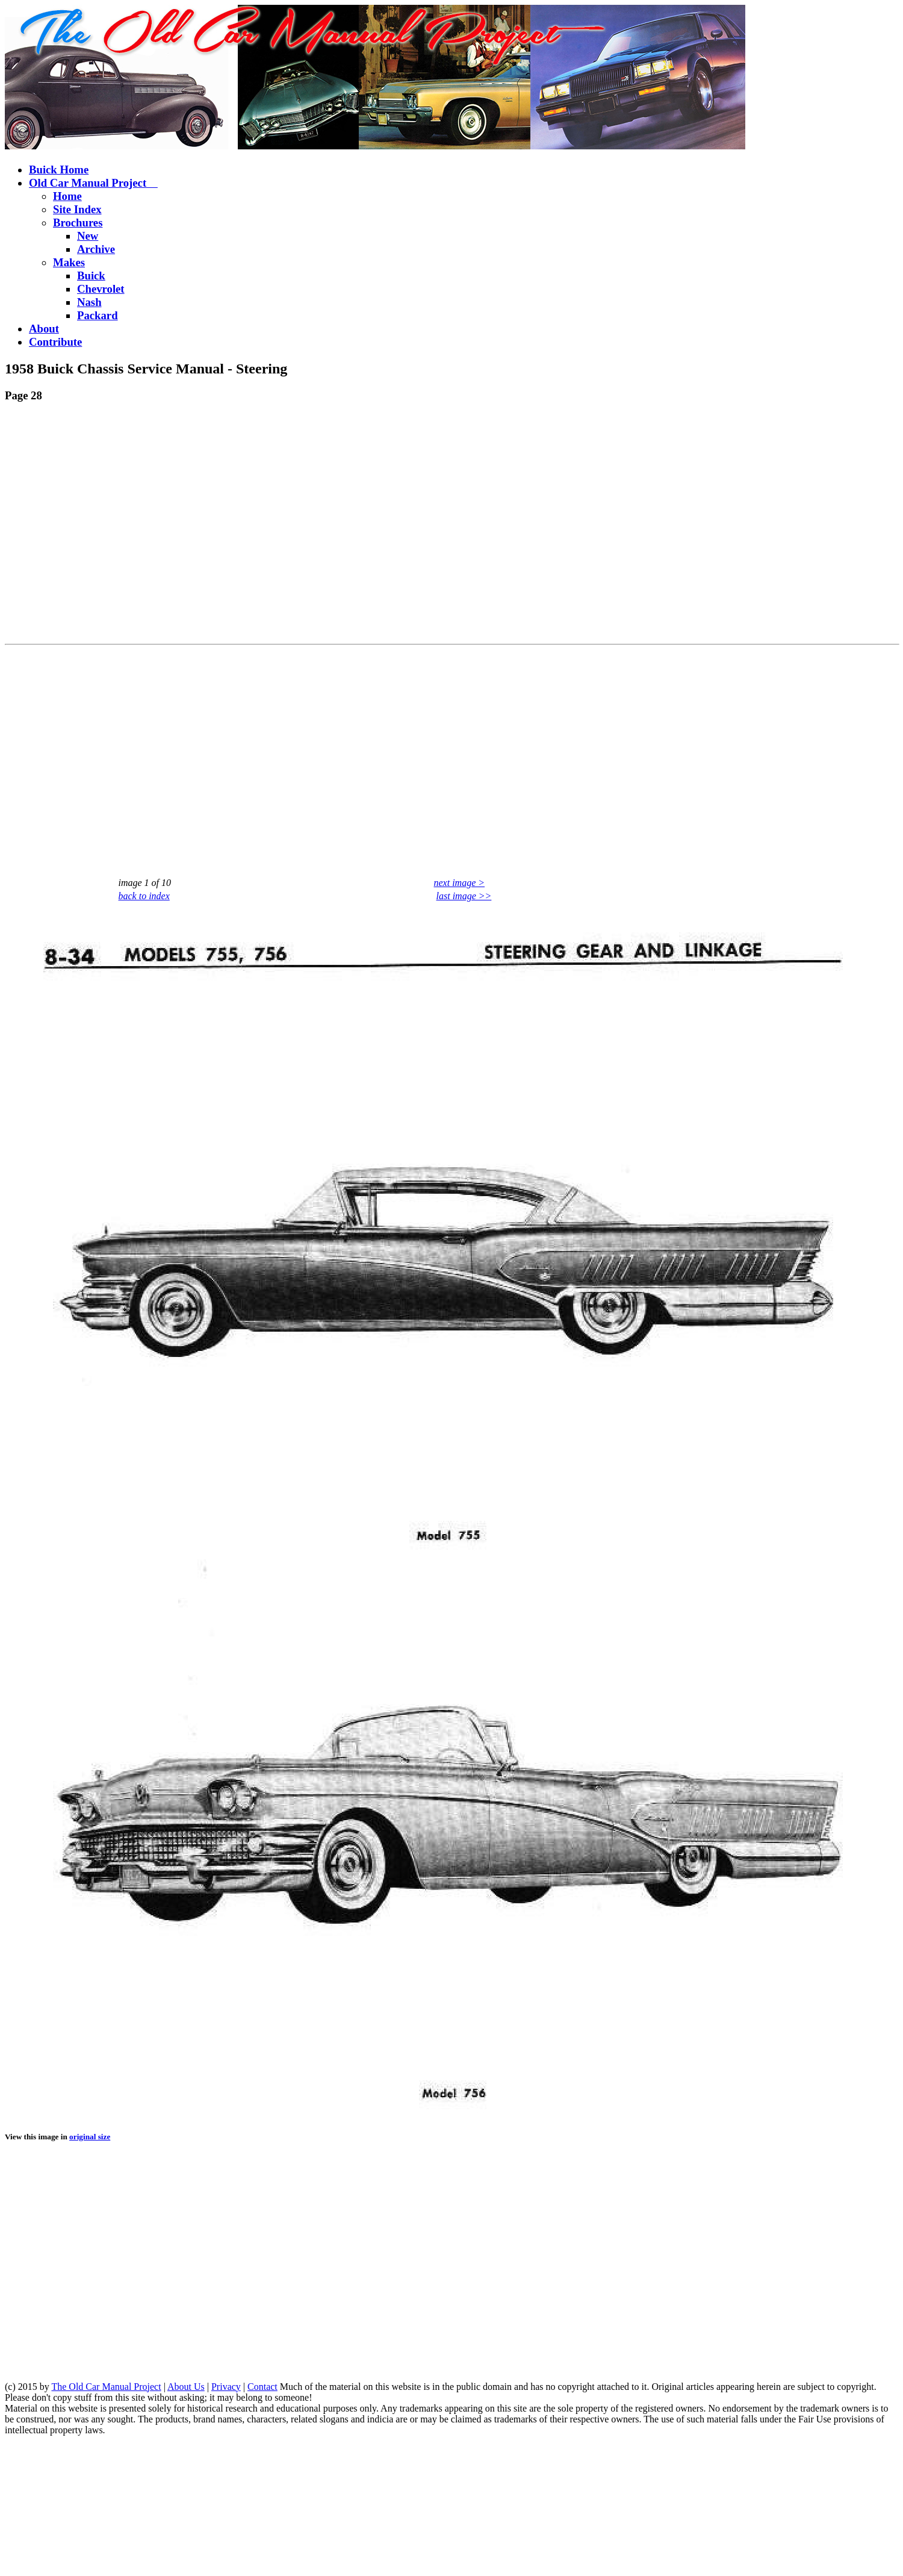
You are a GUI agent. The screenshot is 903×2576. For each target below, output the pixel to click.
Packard (97, 315)
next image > (459, 883)
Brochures (77, 222)
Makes (69, 262)
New (87, 235)
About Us (186, 2386)
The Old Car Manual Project (106, 2386)
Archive (96, 249)
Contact (262, 2386)
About (44, 328)
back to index (144, 896)
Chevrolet (101, 288)
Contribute (55, 341)
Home (67, 196)
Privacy (226, 2386)
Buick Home (58, 169)
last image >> (464, 896)
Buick (91, 275)
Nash (89, 302)
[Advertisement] (113, 526)
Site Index (77, 209)
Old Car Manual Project (93, 182)
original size (89, 2136)
